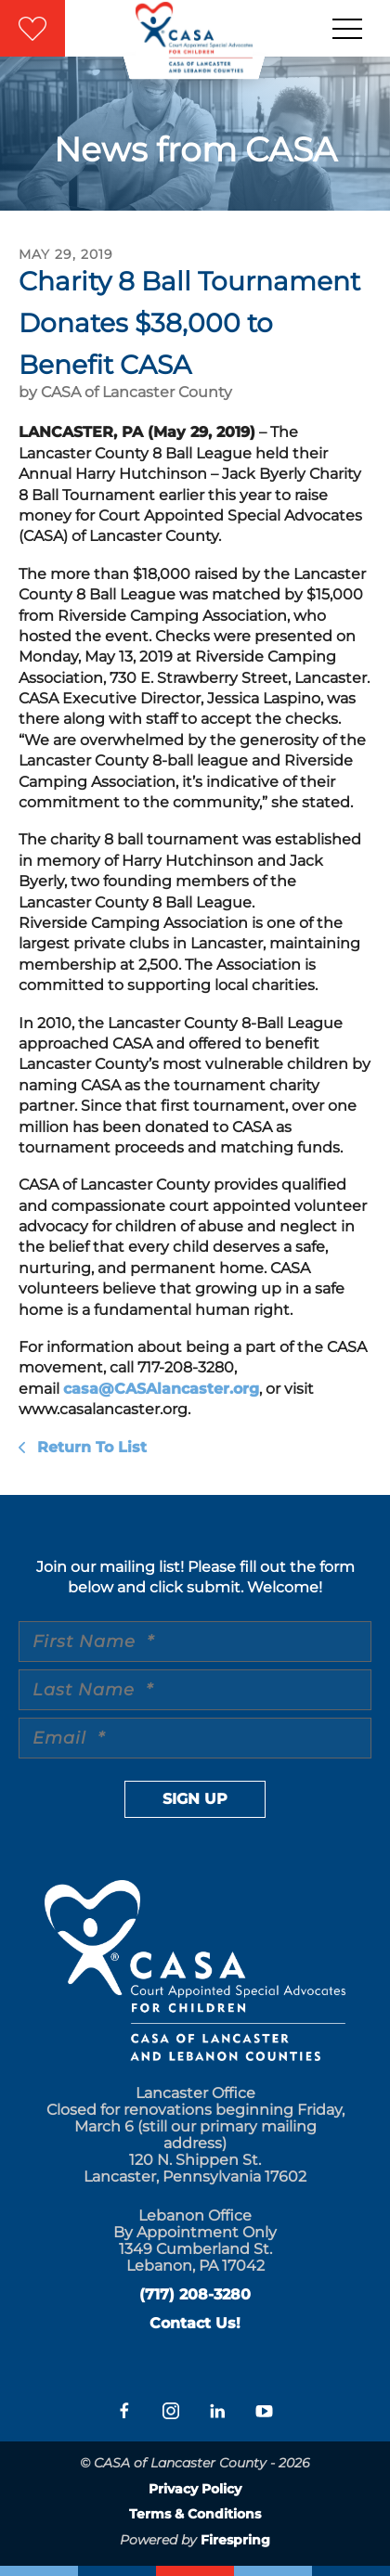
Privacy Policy (195, 2488)
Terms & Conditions (195, 2513)
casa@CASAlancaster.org (161, 1388)
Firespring (235, 2539)
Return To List (89, 1447)
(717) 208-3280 (195, 2294)
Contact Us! (195, 2323)
